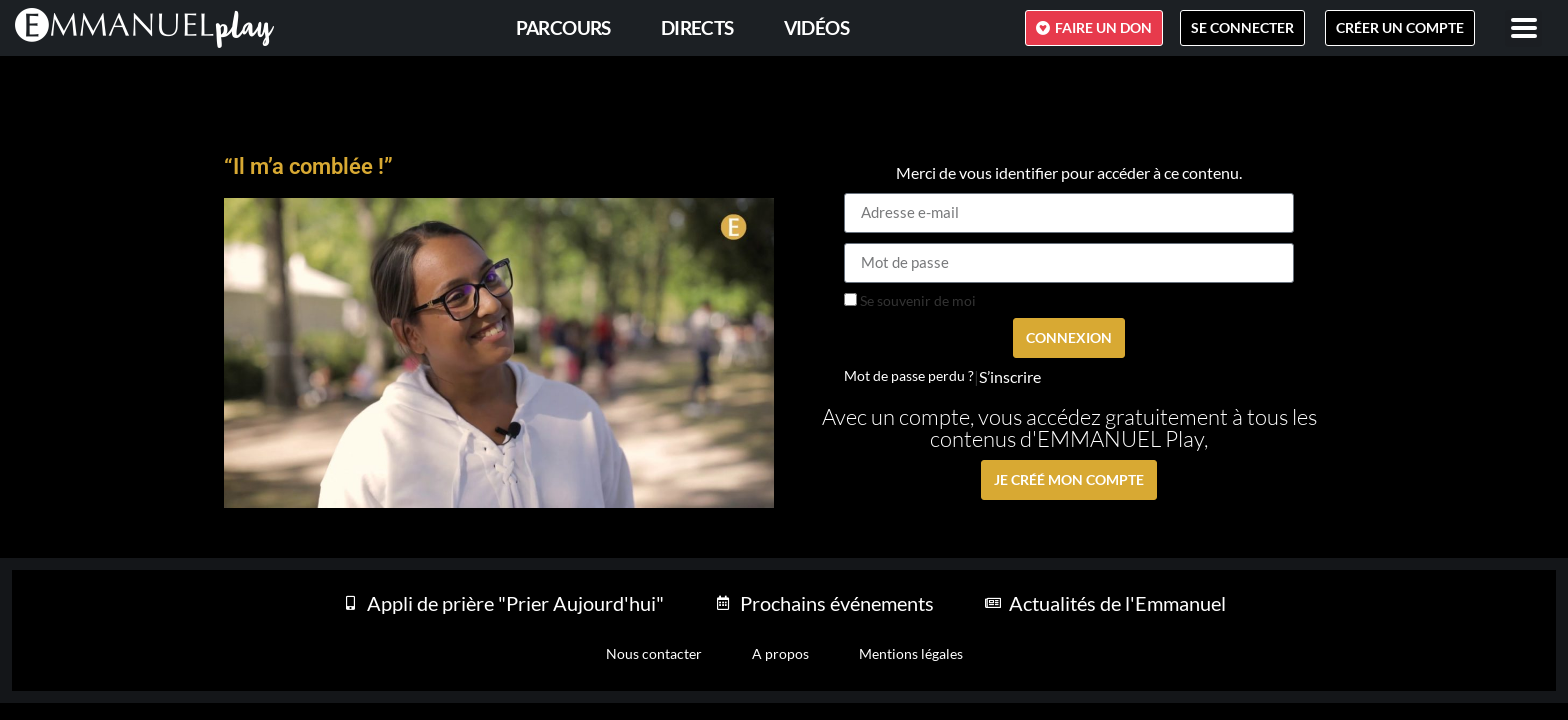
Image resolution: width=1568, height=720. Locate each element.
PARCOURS (563, 27)
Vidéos (816, 27)
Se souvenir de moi (910, 301)
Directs (697, 27)
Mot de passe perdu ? (909, 376)
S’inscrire (1010, 377)
